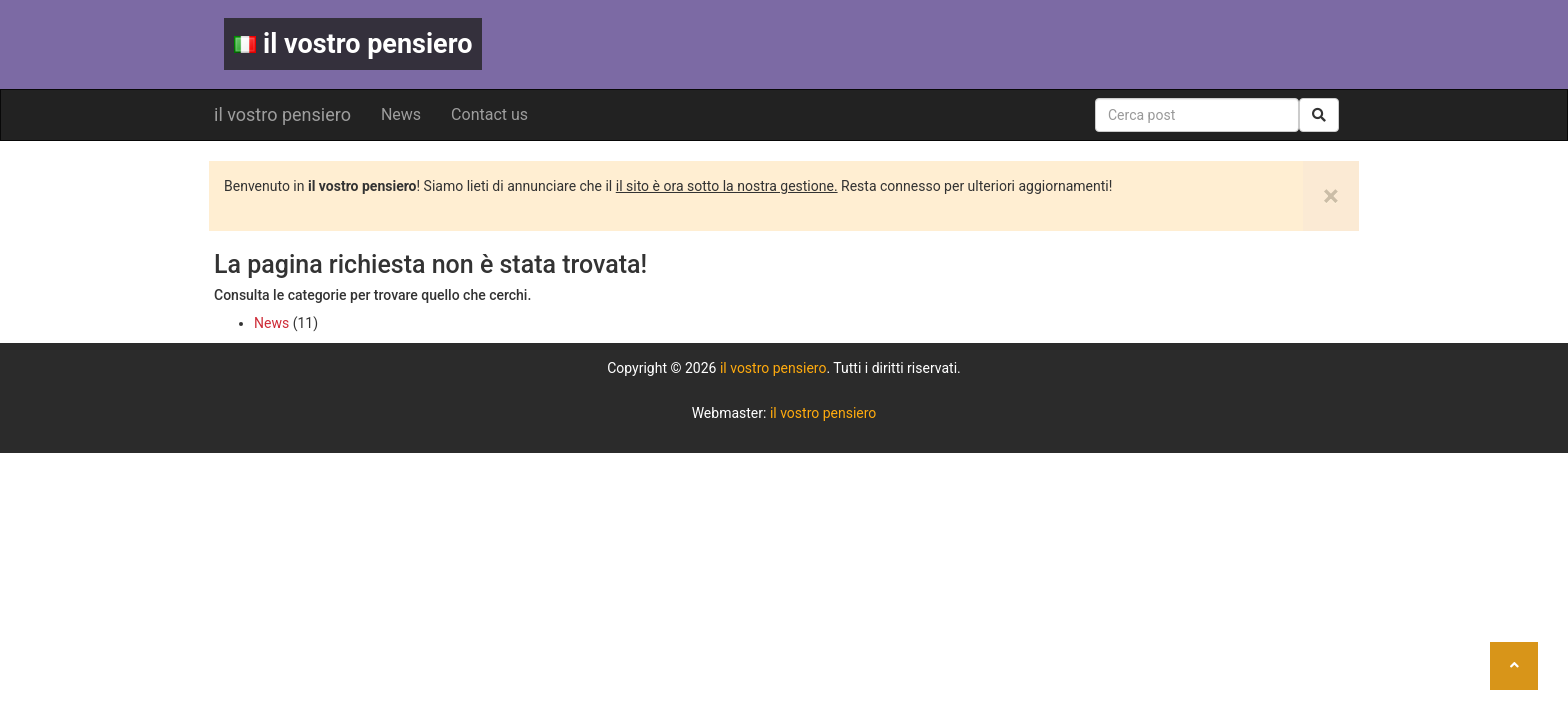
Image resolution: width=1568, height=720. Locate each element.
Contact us (489, 114)
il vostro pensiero (353, 44)
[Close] (1331, 196)
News (401, 114)
